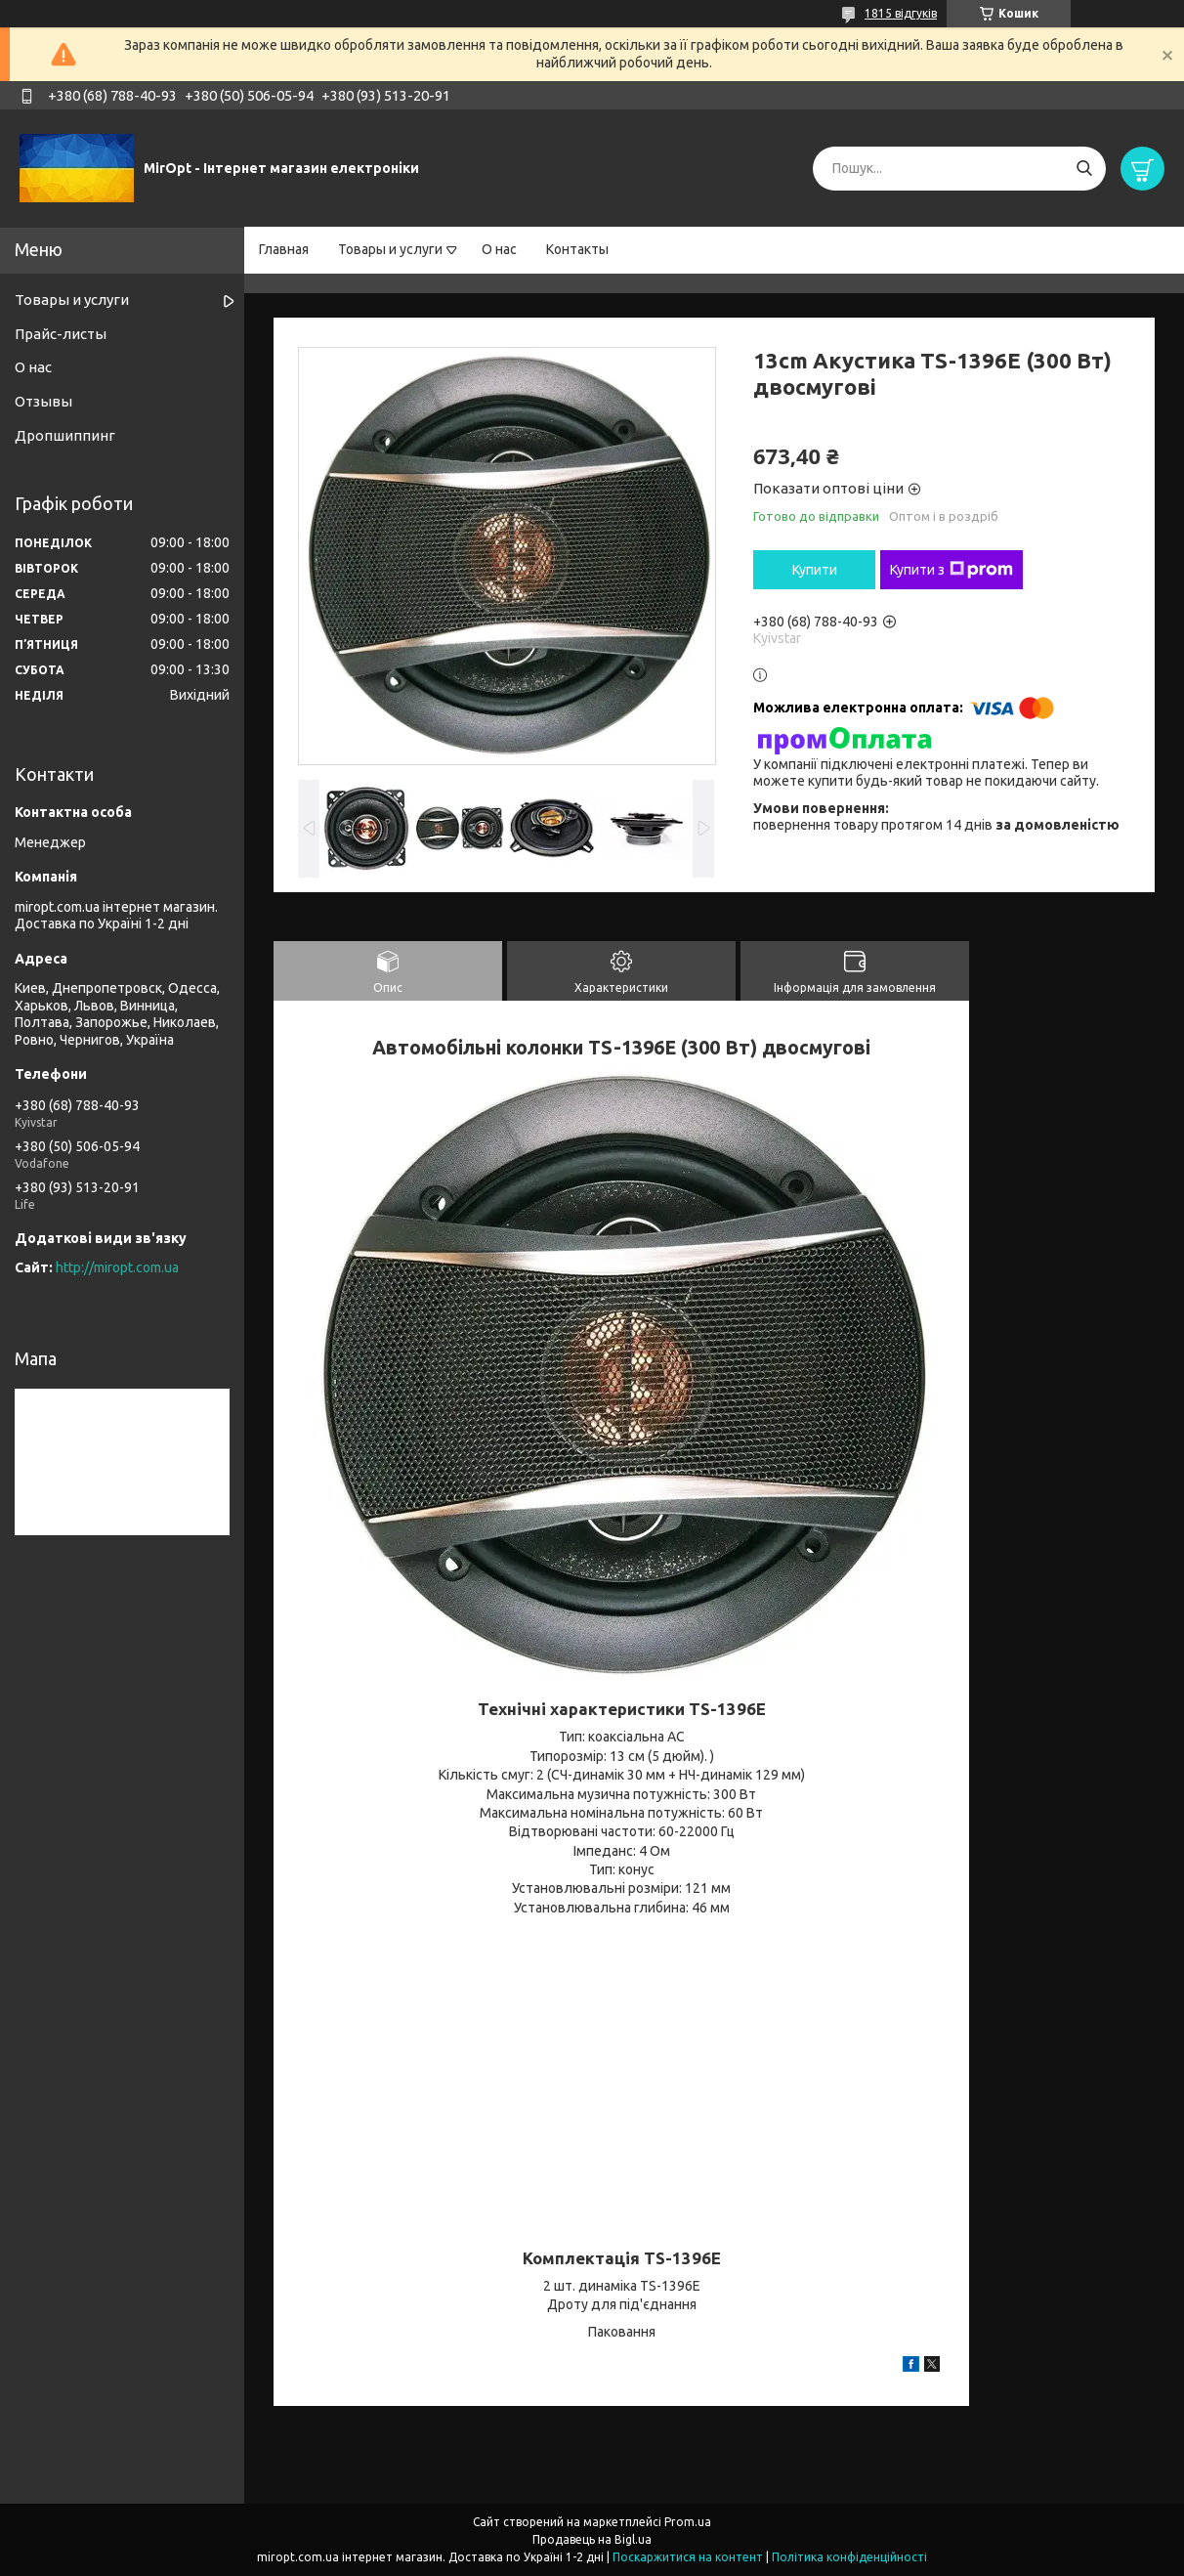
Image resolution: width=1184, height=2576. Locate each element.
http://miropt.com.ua (117, 1267)
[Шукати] (1084, 169)
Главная (284, 249)
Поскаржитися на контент (688, 2557)
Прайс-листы (60, 333)
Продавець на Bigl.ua (592, 2539)
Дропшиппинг (65, 435)
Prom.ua (687, 2521)
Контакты (577, 249)
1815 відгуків (901, 13)
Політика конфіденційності (849, 2557)
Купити (814, 570)
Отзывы (43, 401)
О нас (499, 249)
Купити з (951, 570)
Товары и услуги (390, 249)
